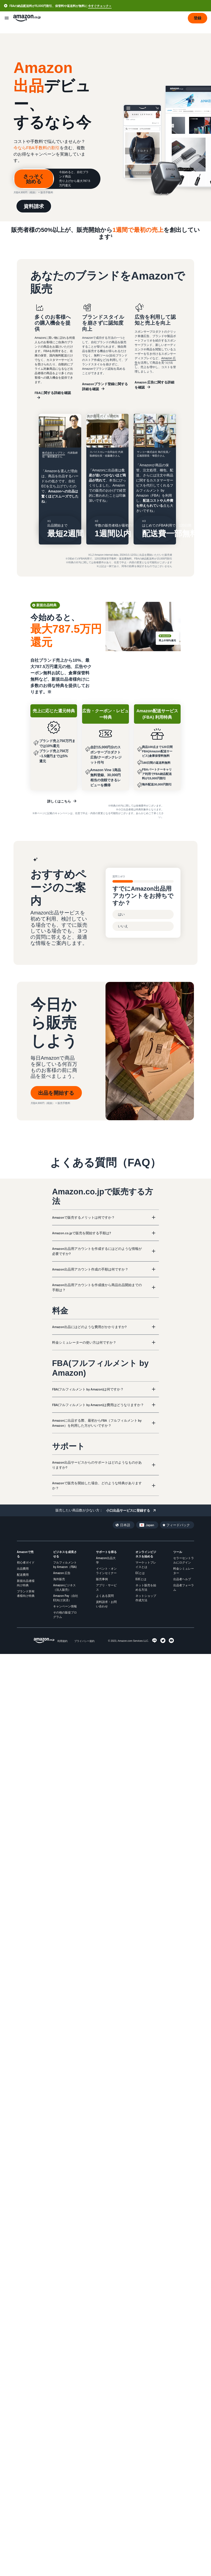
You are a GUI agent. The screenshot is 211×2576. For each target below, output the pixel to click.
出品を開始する (56, 1093)
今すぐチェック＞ (100, 6)
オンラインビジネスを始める (145, 1554)
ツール (177, 1552)
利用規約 (62, 1641)
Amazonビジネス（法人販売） (64, 1587)
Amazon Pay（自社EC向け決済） (65, 1598)
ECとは (140, 1573)
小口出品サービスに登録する (128, 1510)
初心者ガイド (26, 1562)
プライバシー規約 (84, 1641)
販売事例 (102, 1579)
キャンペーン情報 (65, 1606)
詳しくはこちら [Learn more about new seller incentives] (59, 801)
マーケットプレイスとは (145, 1565)
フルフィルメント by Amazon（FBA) (65, 1565)
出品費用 (23, 1568)
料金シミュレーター (183, 1571)
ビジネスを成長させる (65, 1554)
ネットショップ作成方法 (145, 1598)
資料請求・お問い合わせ (106, 1604)
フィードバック (178, 1525)
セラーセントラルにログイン (183, 1560)
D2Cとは (140, 1579)
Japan (150, 1525)
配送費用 (23, 1574)
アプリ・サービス (106, 1587)
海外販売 (59, 1579)
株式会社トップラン (53, 452)
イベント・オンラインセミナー (106, 1571)
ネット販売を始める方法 (145, 1587)
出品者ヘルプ (182, 1579)
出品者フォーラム (183, 1587)
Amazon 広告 (61, 1573)
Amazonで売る (25, 1554)
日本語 (125, 1525)
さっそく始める (33, 178)
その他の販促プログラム (65, 1615)
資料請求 (34, 206)
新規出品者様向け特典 (26, 1583)
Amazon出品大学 (106, 1560)
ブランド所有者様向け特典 (26, 1593)
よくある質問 (105, 1595)
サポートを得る (106, 1552)
